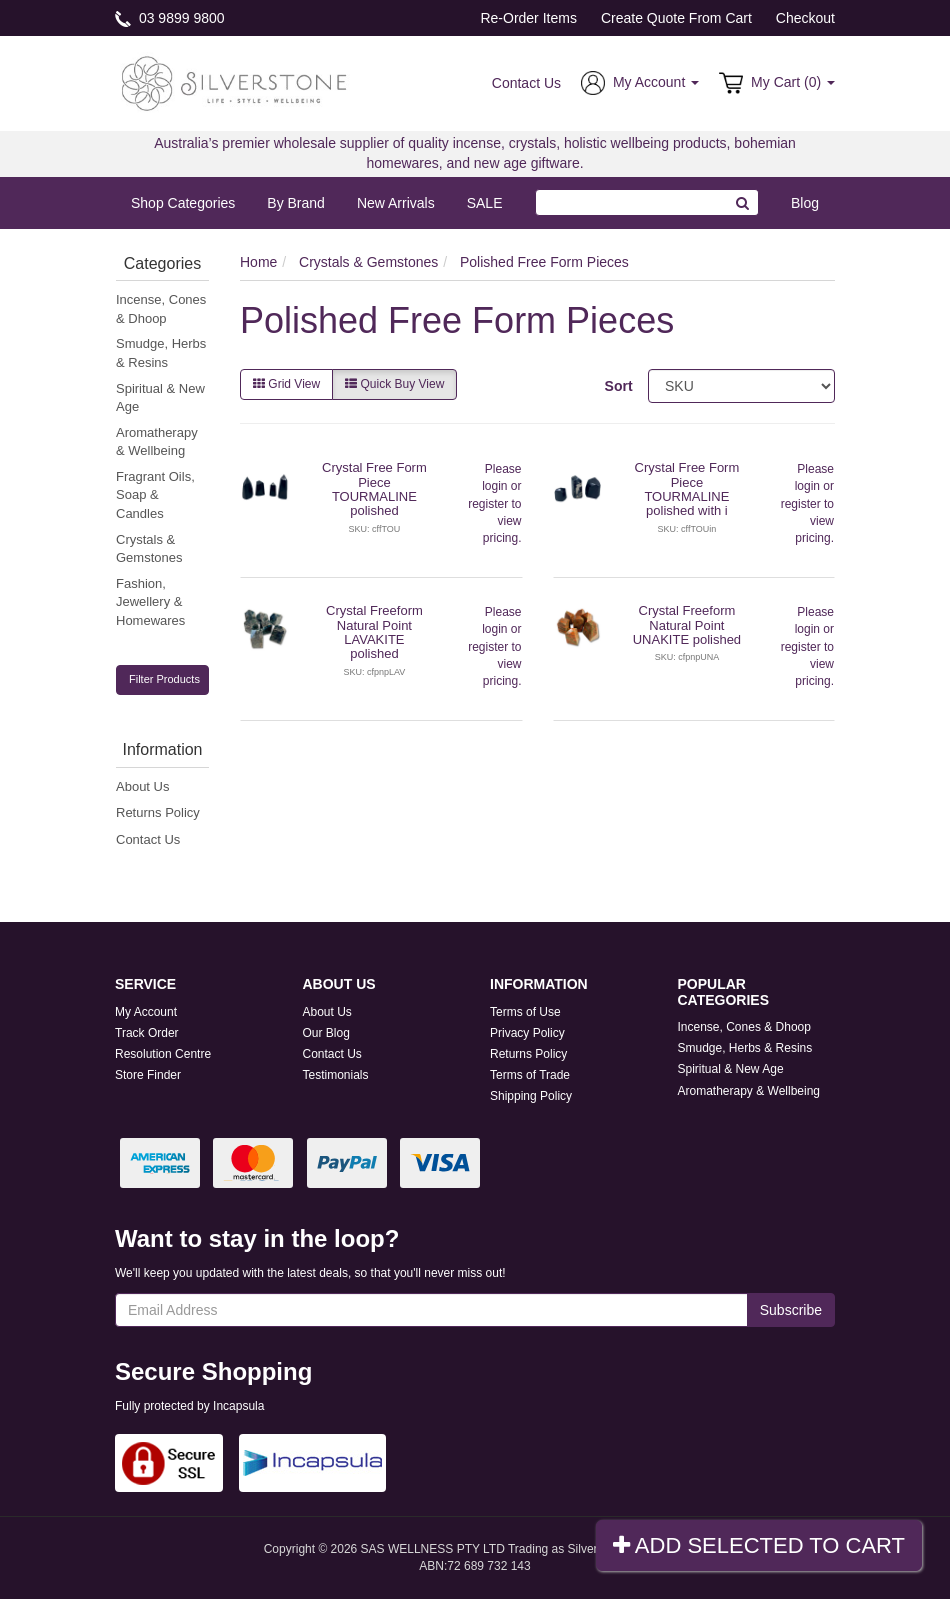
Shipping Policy (531, 1096)
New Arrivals (396, 203)
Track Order (147, 1033)
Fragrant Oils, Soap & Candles (155, 495)
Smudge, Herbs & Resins (161, 353)
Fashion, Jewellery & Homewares (150, 602)
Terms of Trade (530, 1075)
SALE (485, 203)
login (494, 486)
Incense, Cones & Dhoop (161, 309)
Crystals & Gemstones (149, 549)
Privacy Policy (527, 1033)
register (488, 504)
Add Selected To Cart (759, 1545)
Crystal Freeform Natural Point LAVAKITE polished (374, 632)
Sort (619, 386)
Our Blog (326, 1033)
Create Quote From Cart (676, 18)
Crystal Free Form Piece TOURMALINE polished (374, 489)
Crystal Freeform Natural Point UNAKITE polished (687, 625)
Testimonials (336, 1075)
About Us (142, 786)
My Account (146, 1012)
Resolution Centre (163, 1054)
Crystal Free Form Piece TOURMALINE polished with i (687, 489)
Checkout (805, 18)
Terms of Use (525, 1012)
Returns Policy (158, 812)
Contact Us (526, 83)
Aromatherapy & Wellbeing (157, 442)
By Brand (296, 203)
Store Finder (148, 1075)
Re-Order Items (528, 18)
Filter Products (164, 679)
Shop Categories (183, 203)
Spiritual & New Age (160, 398)
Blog (805, 203)
